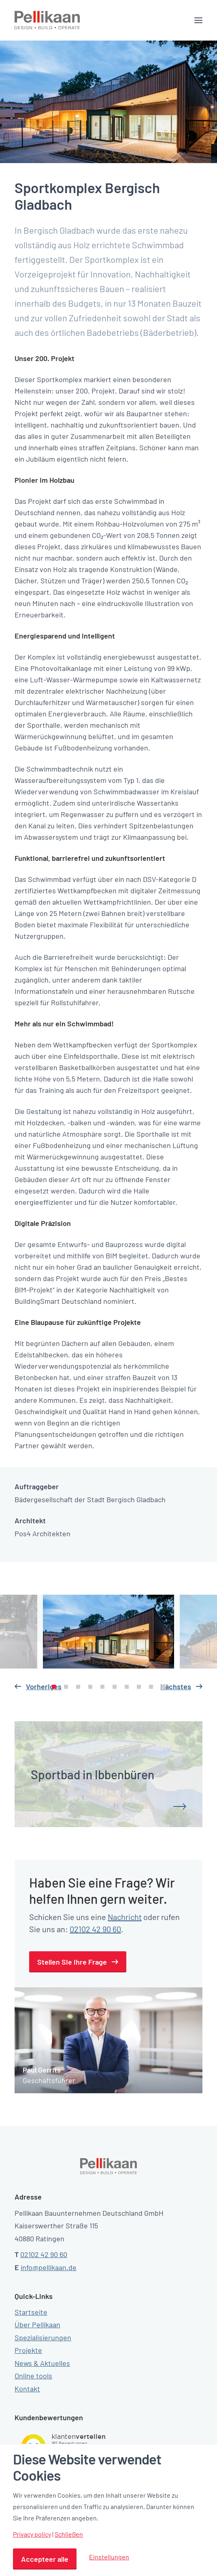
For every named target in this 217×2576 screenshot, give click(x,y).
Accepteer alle (44, 2558)
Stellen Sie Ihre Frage (72, 1961)
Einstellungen (109, 2557)
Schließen (69, 2534)
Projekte (28, 2350)
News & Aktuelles (42, 2363)
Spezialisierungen (43, 2337)
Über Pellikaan (37, 2324)
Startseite (31, 2311)
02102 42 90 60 (95, 1929)
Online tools (33, 2375)
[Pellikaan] (47, 20)
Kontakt (27, 2388)
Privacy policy (32, 2534)
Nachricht (125, 1917)
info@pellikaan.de (49, 2267)
